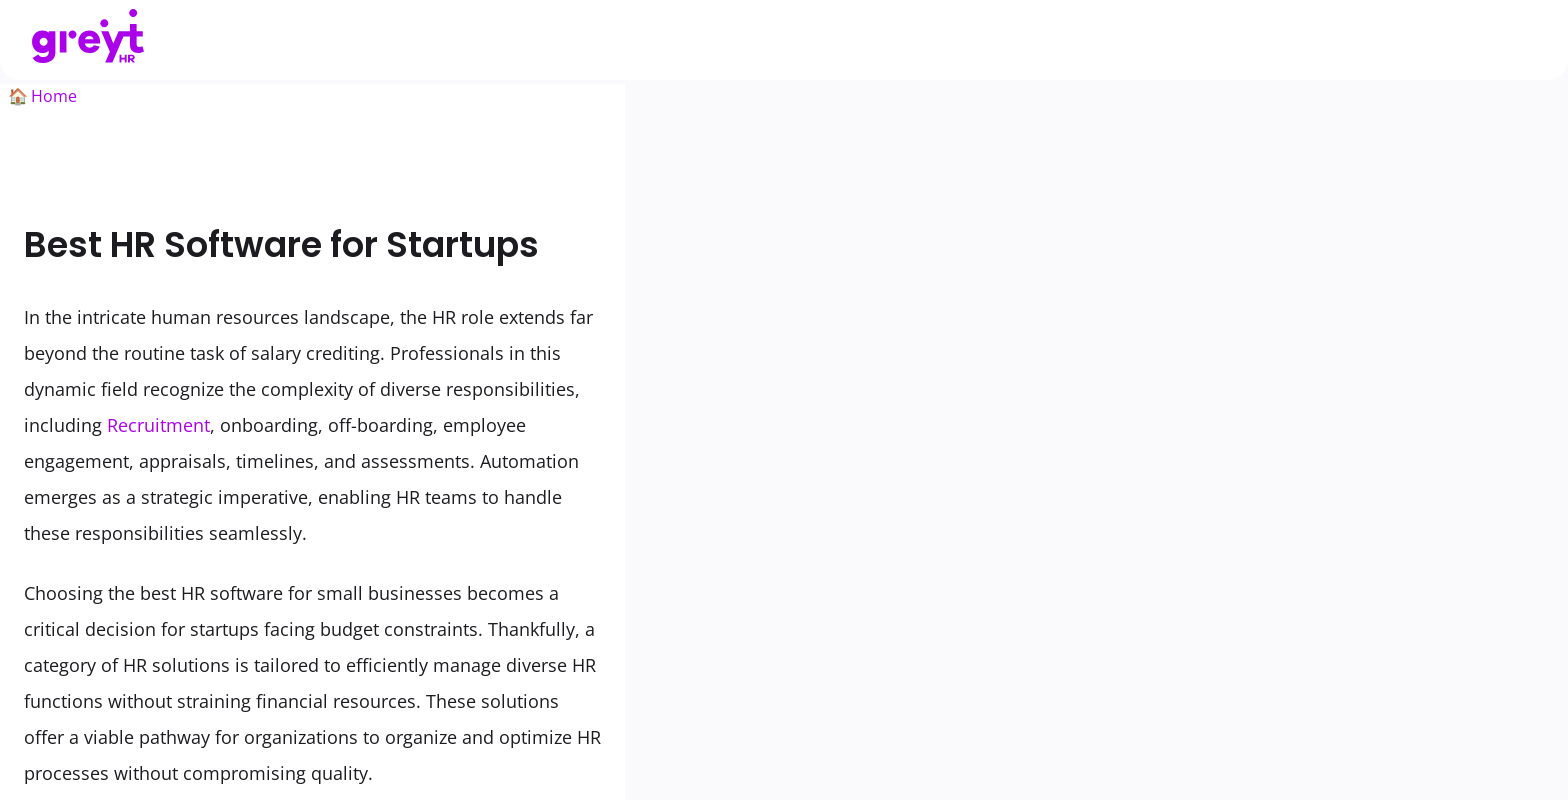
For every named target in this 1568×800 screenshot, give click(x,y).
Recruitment (158, 425)
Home (54, 96)
